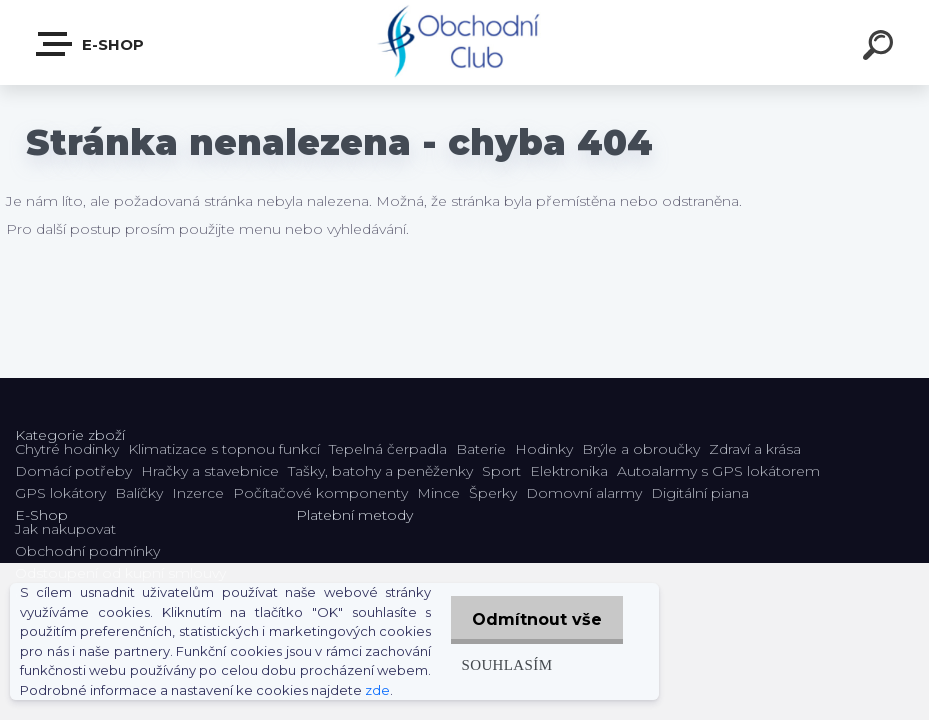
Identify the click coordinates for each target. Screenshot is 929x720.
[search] (881, 48)
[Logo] (464, 42)
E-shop (91, 44)
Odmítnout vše (534, 610)
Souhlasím (499, 655)
